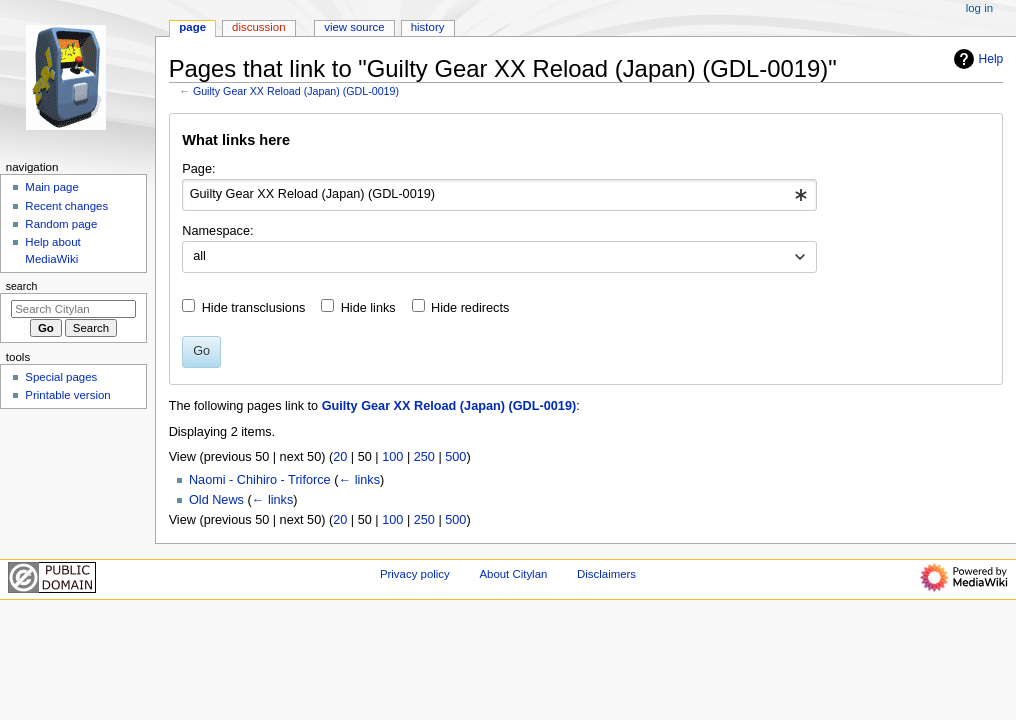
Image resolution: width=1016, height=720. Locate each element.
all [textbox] (199, 256)
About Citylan (513, 574)
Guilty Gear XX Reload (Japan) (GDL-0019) (296, 91)
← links (359, 480)
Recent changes (66, 206)
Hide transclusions (254, 308)
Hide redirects (470, 308)
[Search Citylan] (73, 309)
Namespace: (217, 231)
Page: (198, 169)
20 (340, 457)
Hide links (368, 308)
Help (976, 59)
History (428, 27)
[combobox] (499, 195)
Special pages (61, 377)
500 (455, 457)
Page (192, 27)
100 (392, 457)
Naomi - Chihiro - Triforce (260, 480)
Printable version (67, 395)
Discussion (258, 27)
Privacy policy (415, 574)
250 (424, 457)
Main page (52, 187)
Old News (216, 500)
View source (354, 27)
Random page (61, 224)
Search (22, 286)
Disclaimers (606, 574)
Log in (979, 8)
